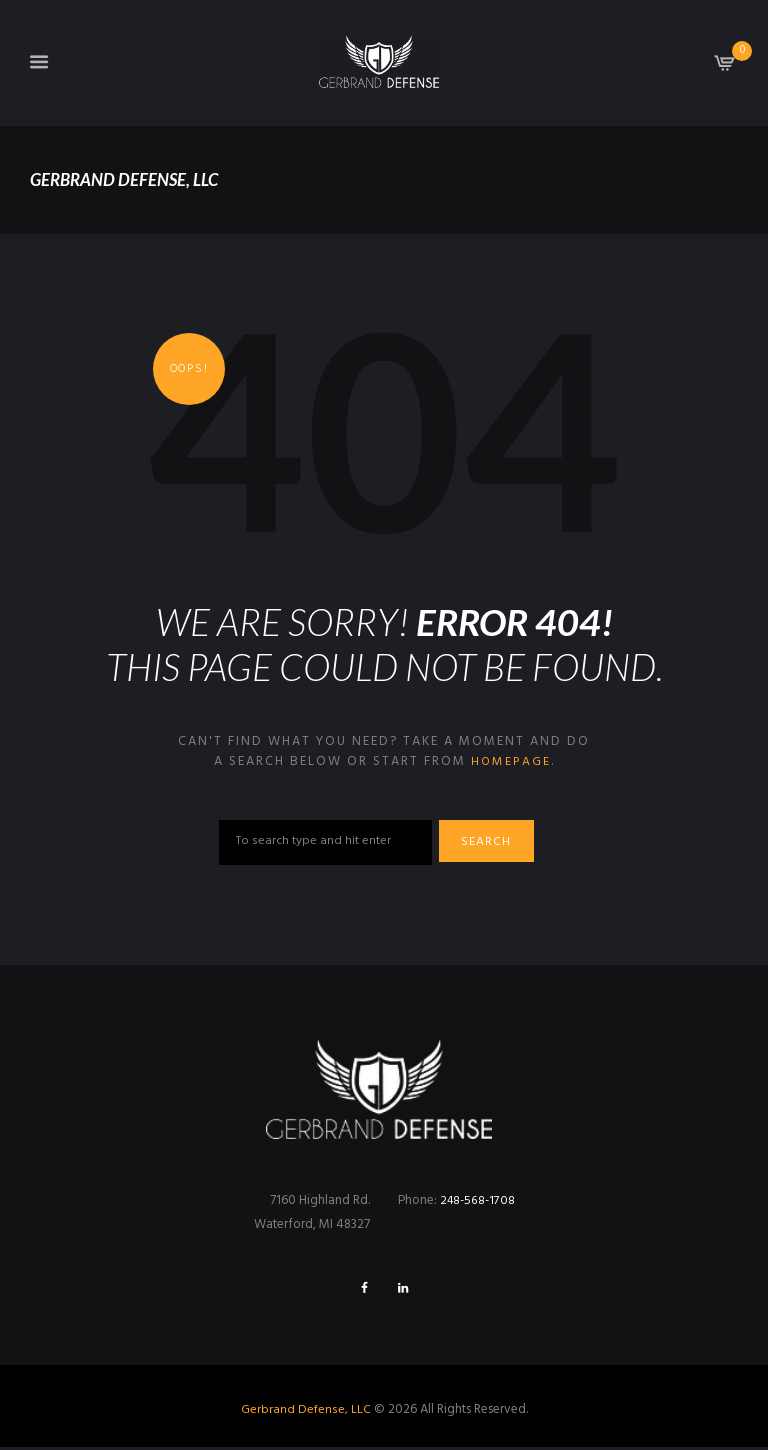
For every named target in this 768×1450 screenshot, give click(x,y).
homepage (510, 761)
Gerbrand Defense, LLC (306, 1412)
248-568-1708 (479, 1201)
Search (493, 843)
